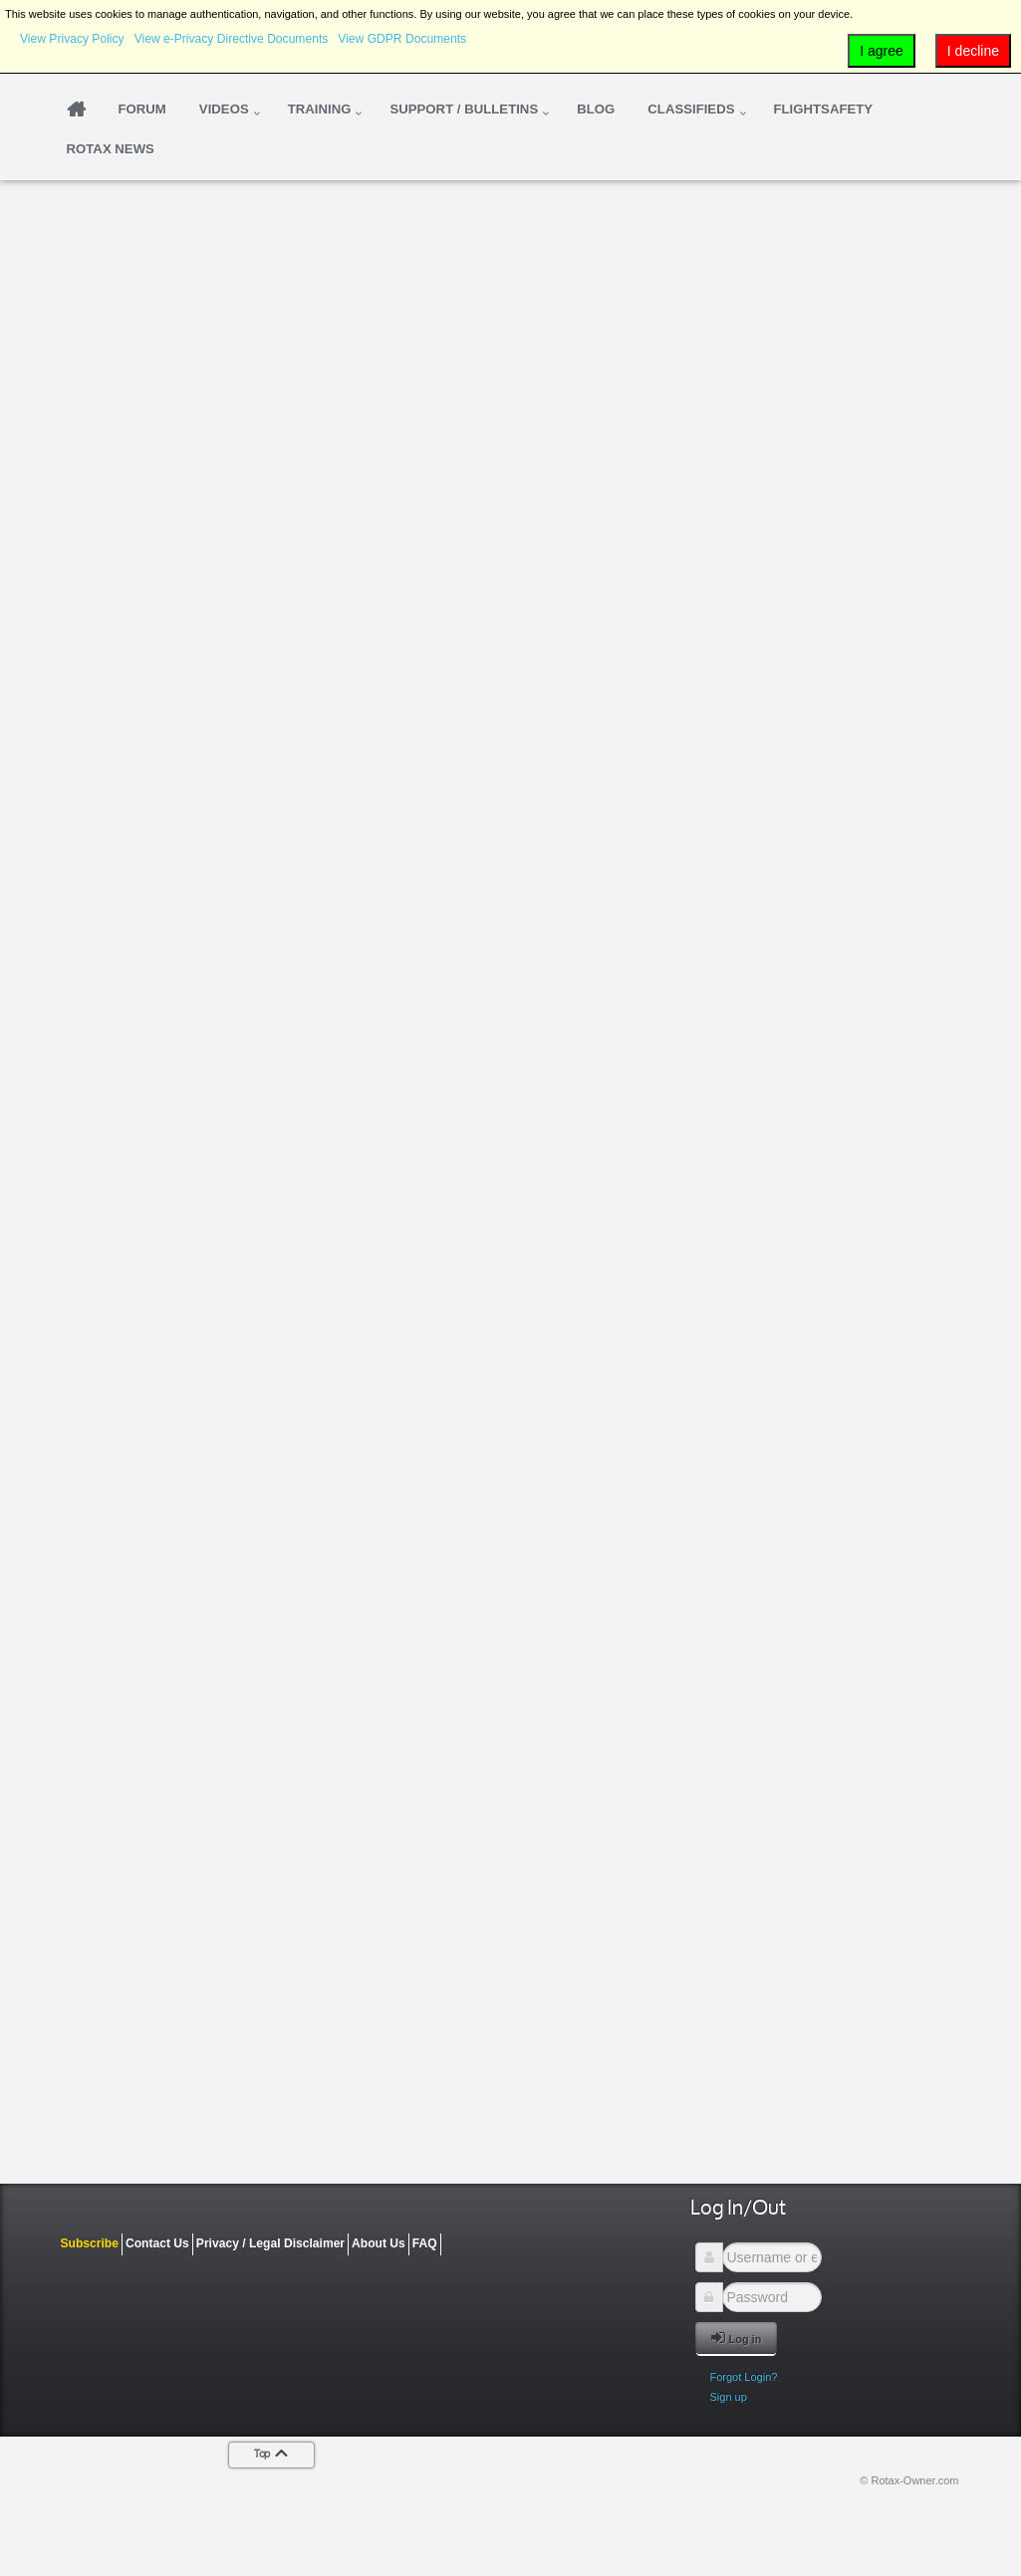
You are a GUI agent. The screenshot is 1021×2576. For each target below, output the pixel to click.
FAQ (424, 2243)
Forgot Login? (744, 2377)
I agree (881, 51)
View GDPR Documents (402, 39)
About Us (378, 2243)
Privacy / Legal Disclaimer (270, 2243)
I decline (973, 51)
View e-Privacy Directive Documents (231, 39)
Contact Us (157, 2243)
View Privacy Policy (72, 39)
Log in (736, 2337)
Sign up (728, 2397)
